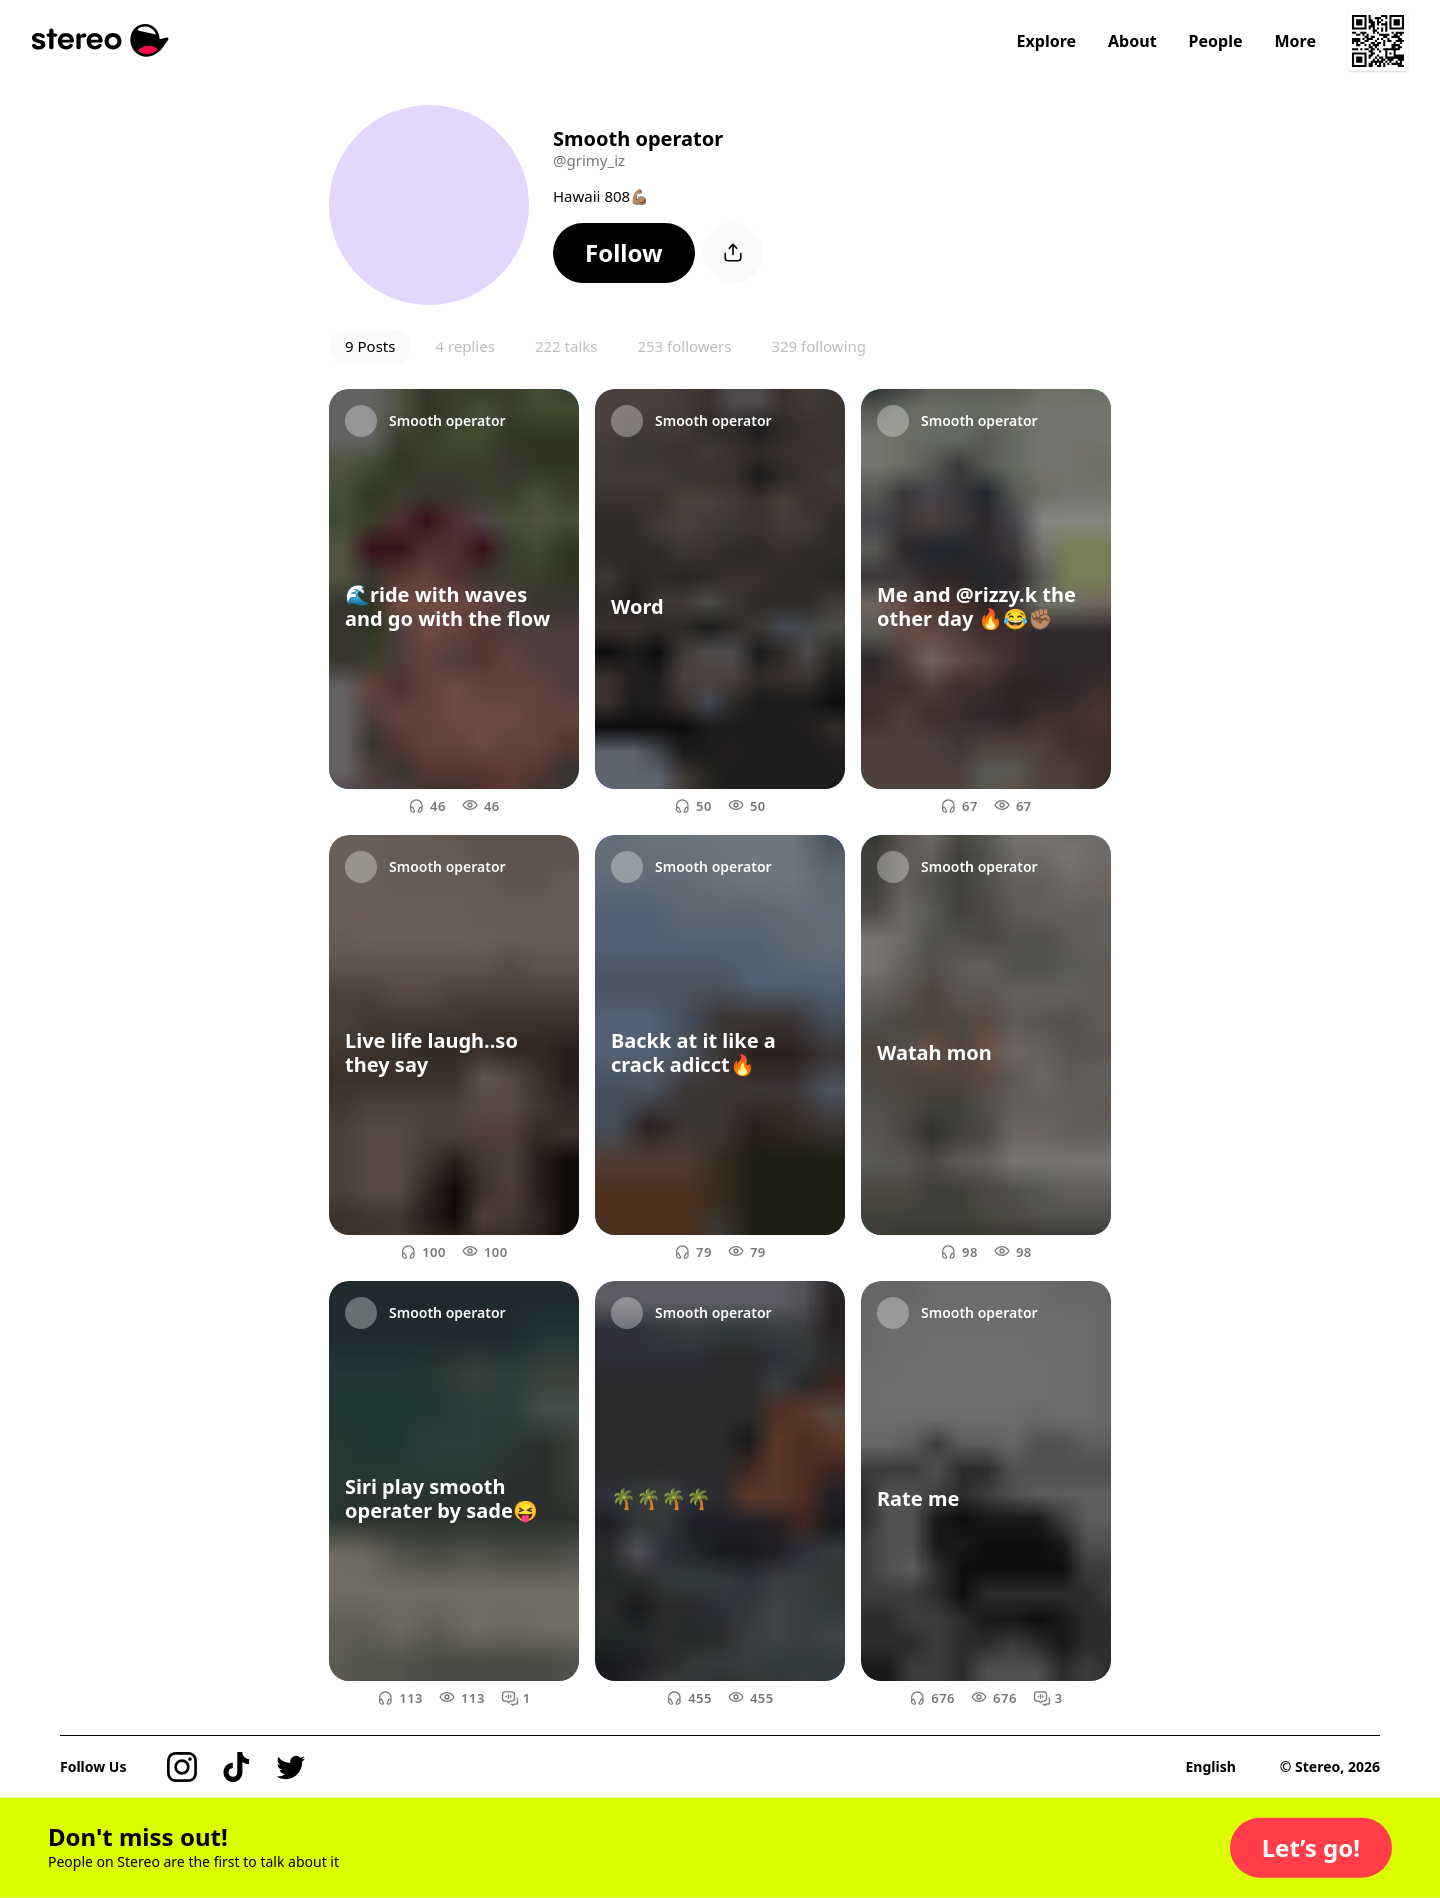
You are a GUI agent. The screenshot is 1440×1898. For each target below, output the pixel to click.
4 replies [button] (464, 346)
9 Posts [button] (370, 346)
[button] (624, 253)
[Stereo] (100, 40)
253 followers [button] (684, 346)
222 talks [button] (566, 346)
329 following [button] (818, 346)
